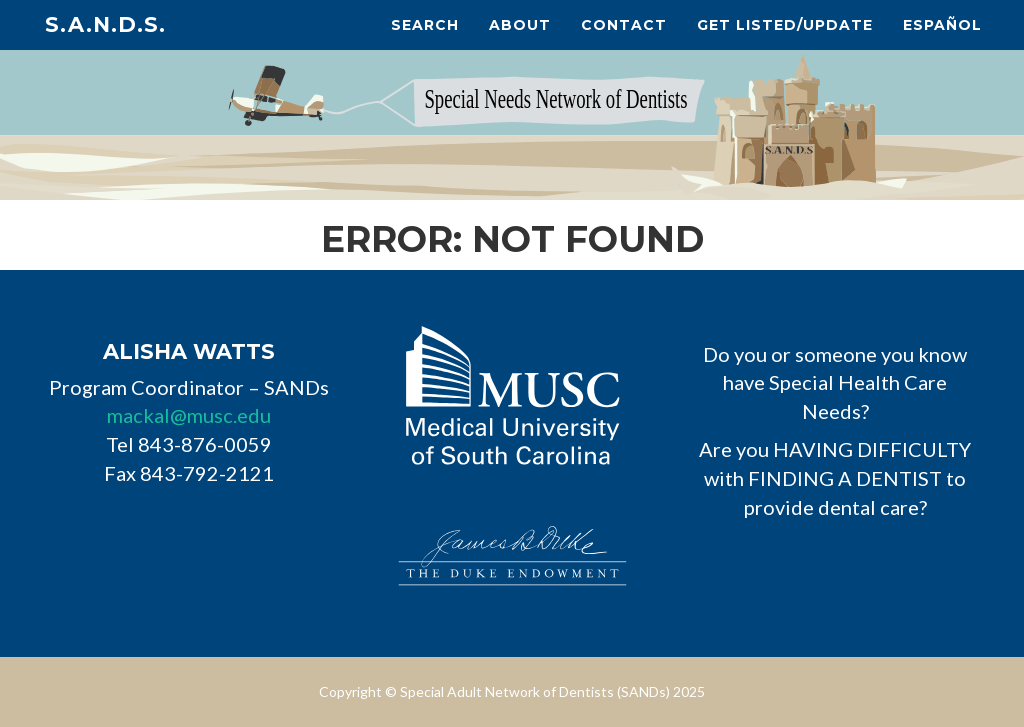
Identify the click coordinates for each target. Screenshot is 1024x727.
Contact (624, 25)
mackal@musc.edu (189, 415)
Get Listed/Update (785, 25)
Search (425, 25)
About (520, 25)
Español (942, 25)
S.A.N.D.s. (105, 24)
